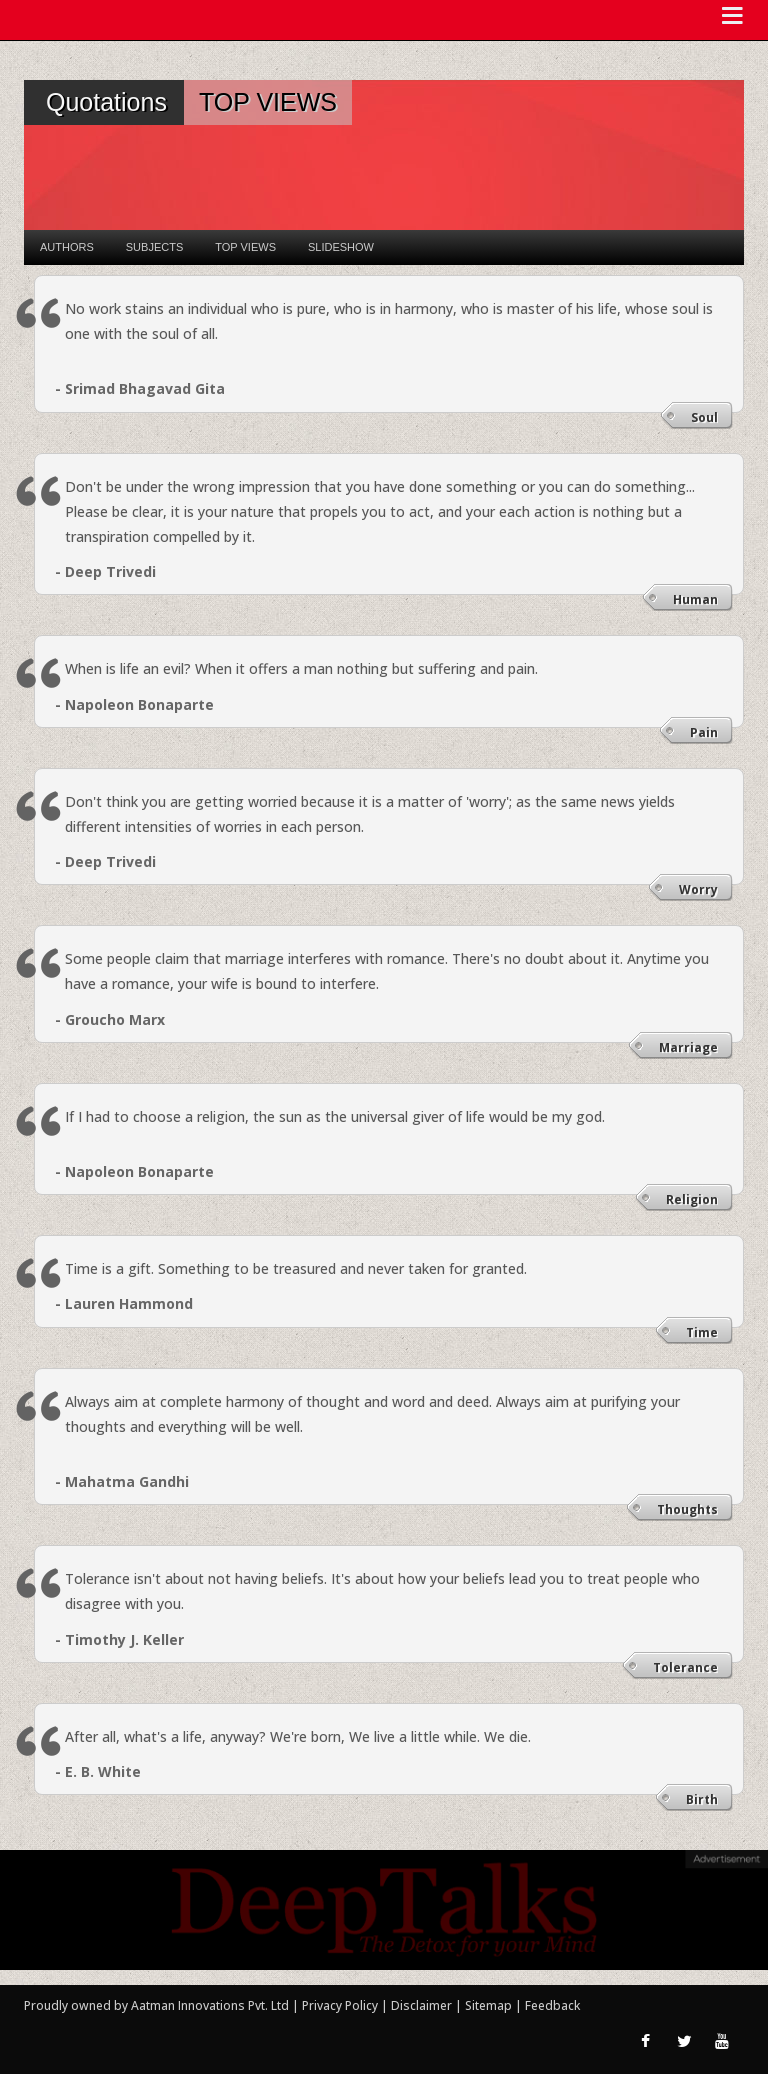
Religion (692, 1199)
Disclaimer (421, 2005)
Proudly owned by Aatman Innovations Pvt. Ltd (156, 2005)
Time (702, 1332)
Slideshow (341, 247)
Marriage (688, 1047)
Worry (698, 889)
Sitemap (490, 2005)
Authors (67, 247)
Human (695, 599)
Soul (704, 417)
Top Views (245, 247)
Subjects (154, 247)
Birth (702, 1799)
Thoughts (687, 1509)
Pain (704, 732)
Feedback (552, 2005)
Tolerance (685, 1667)
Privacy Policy (341, 2005)
